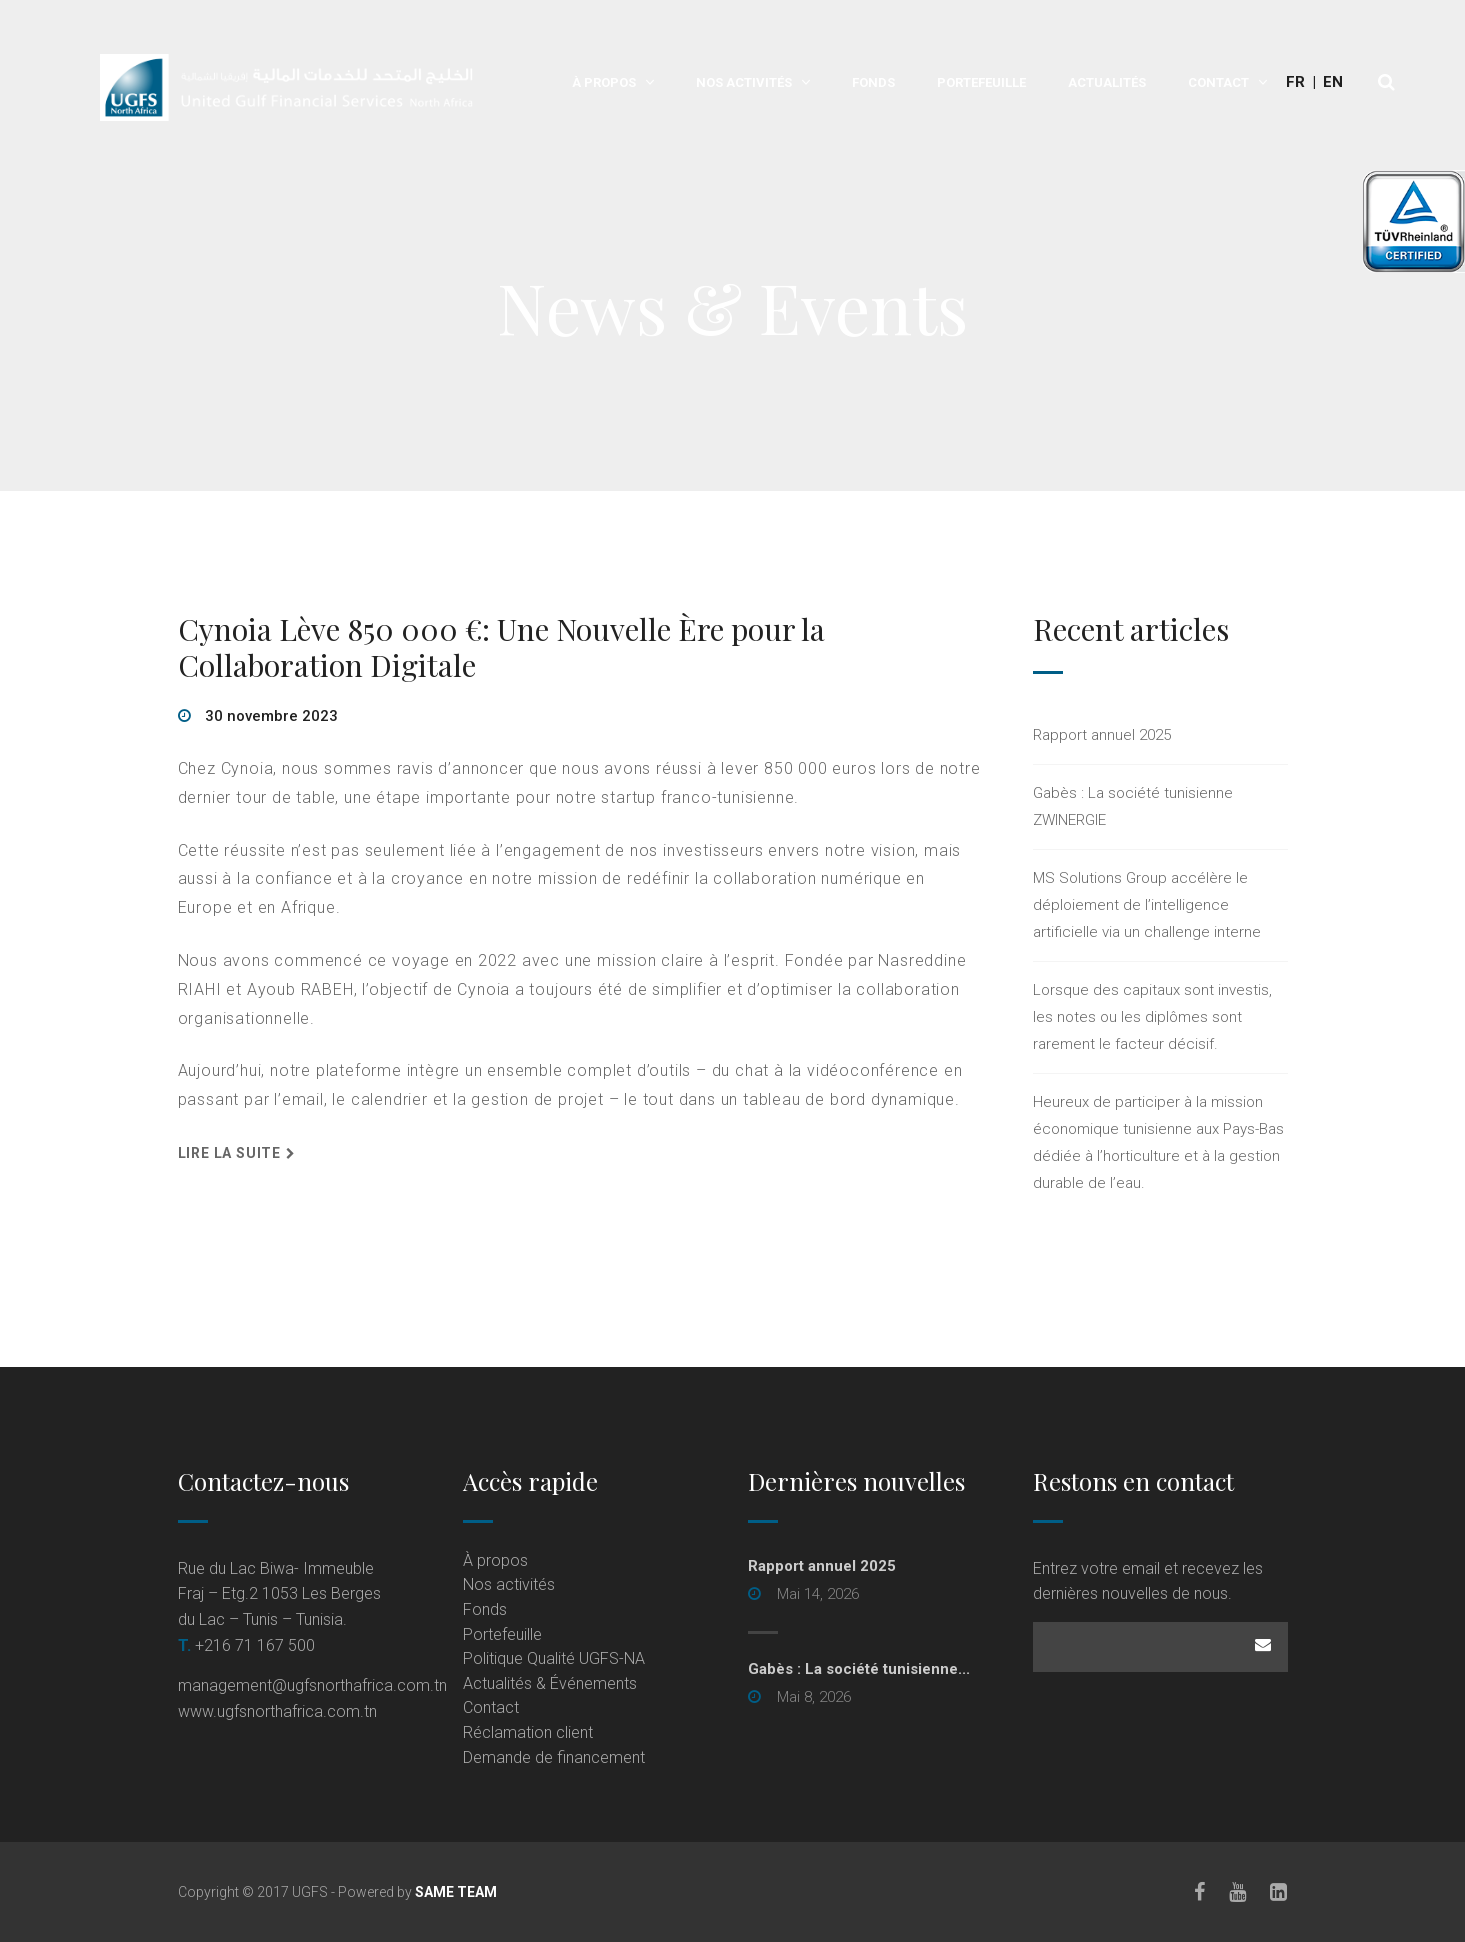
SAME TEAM (456, 1892)
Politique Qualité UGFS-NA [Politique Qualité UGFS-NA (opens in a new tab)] (554, 1658)
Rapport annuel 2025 (1102, 735)
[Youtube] (1238, 1892)
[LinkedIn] (1279, 1892)
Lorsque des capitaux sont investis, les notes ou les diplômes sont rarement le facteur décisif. (1152, 1017)
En (1333, 82)
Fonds (873, 82)
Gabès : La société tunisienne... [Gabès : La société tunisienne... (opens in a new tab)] (859, 1669)
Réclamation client (528, 1732)
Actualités (1107, 82)
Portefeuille (981, 82)
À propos (604, 82)
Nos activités (744, 82)
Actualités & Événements (550, 1683)
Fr (1295, 82)
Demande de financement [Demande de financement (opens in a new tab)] (554, 1757)
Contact (1218, 82)
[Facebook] (1200, 1892)
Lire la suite (229, 1153)
